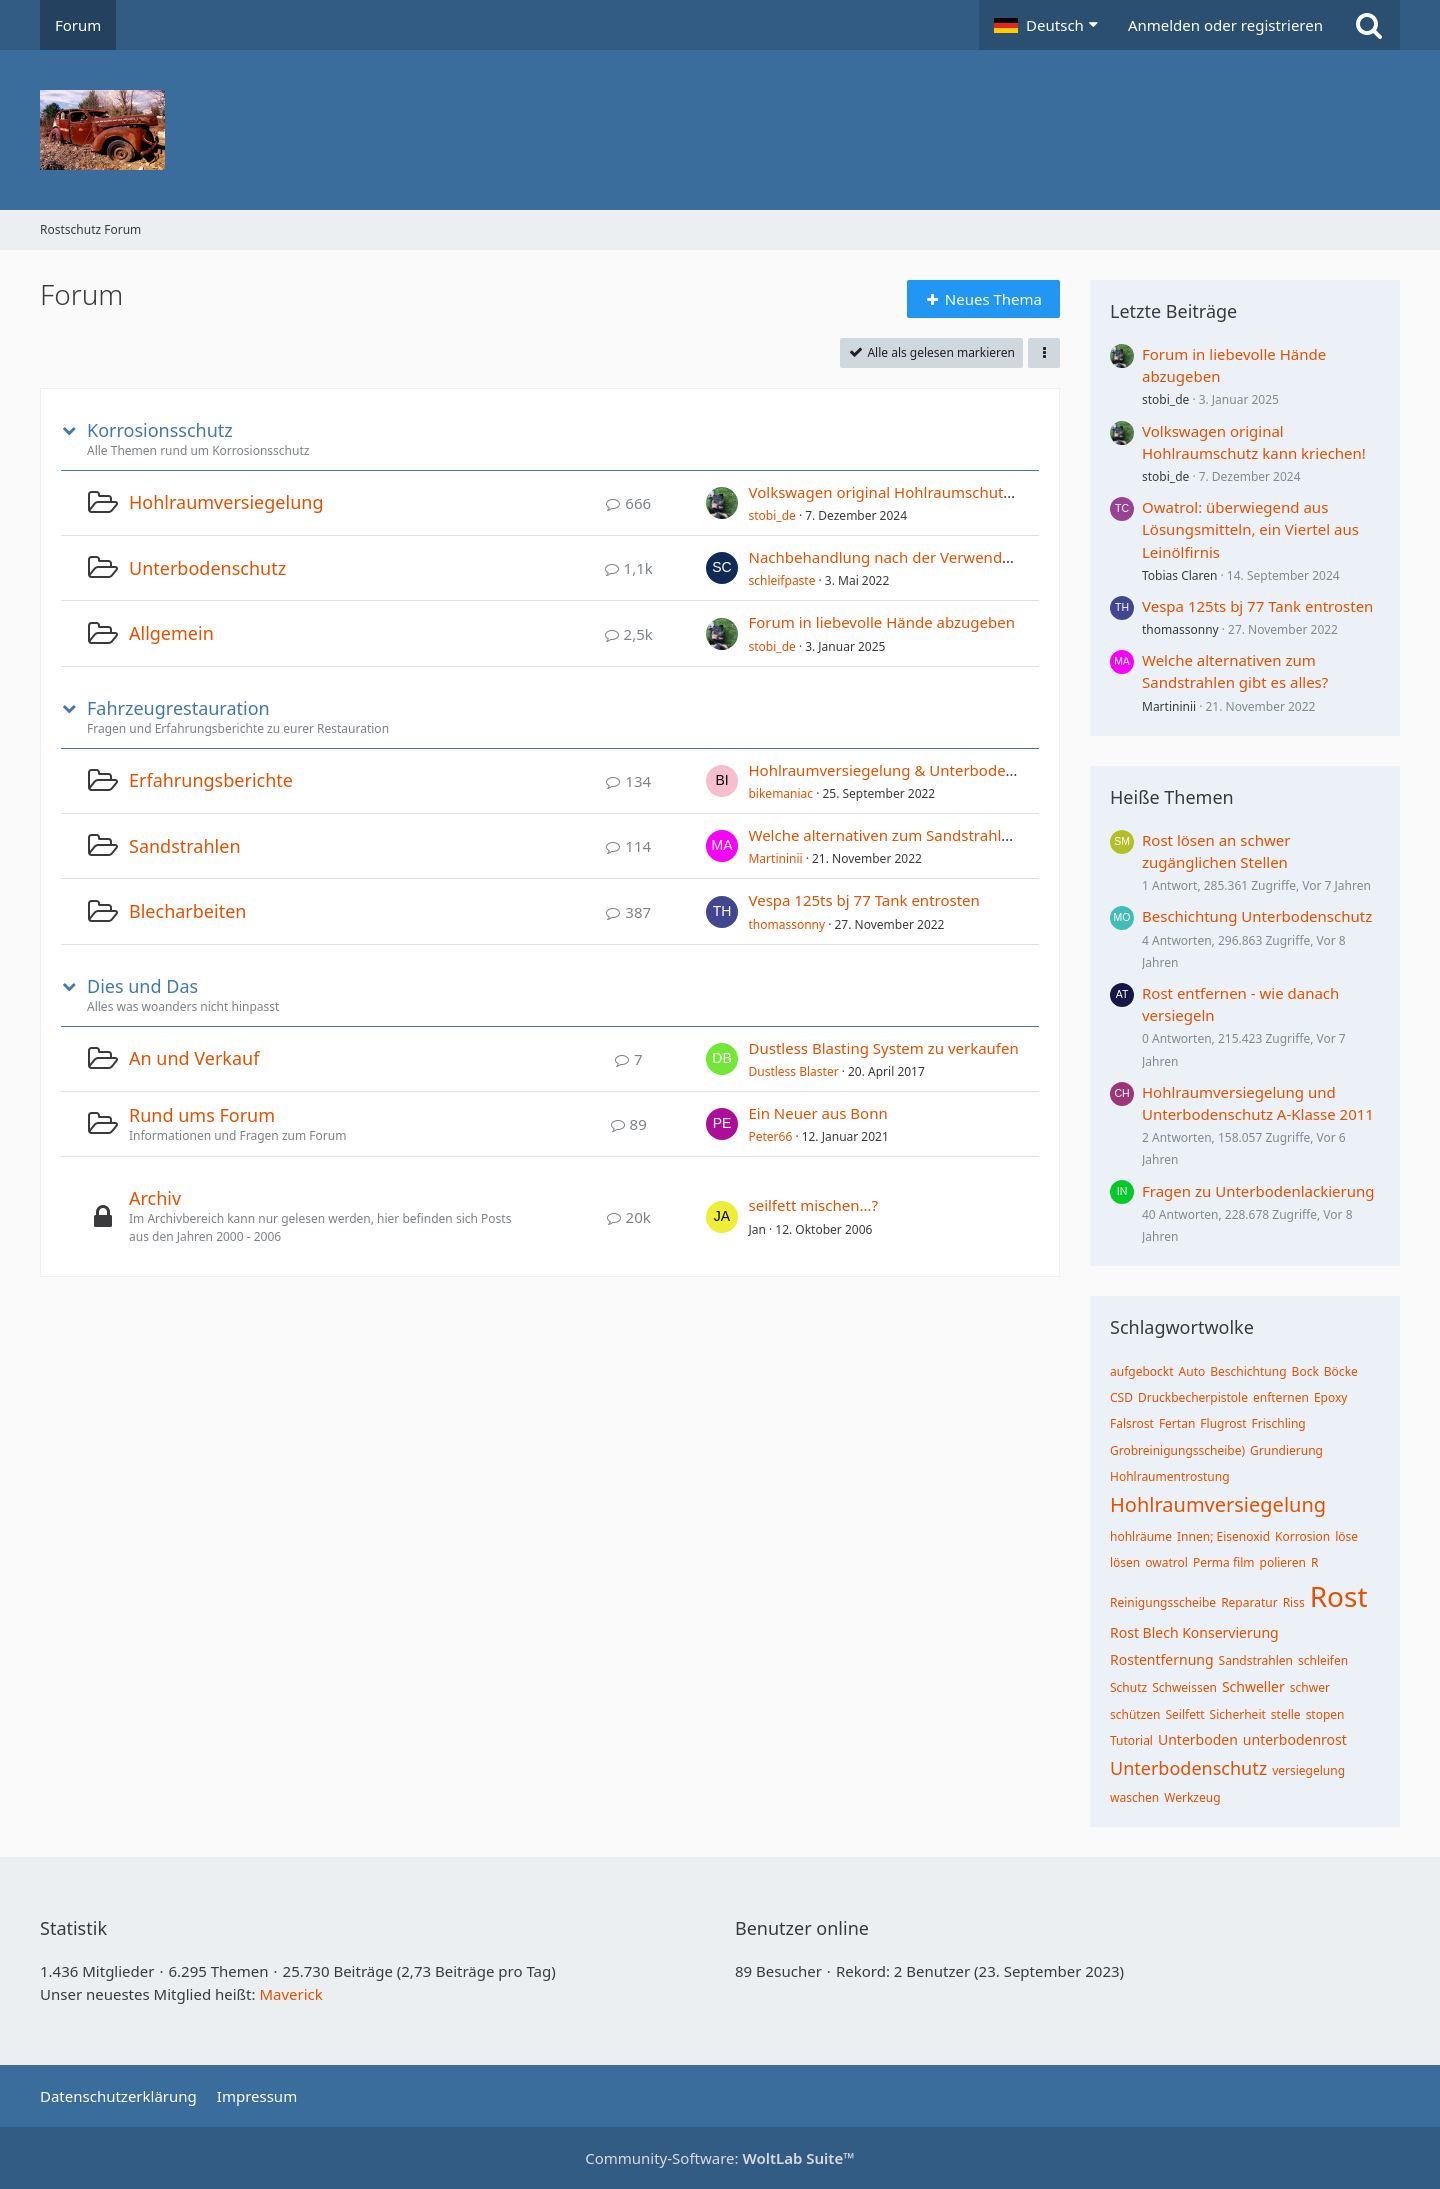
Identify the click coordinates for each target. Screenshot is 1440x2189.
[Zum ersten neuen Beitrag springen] (722, 503)
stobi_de (771, 515)
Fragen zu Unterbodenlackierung (1258, 1191)
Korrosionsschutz (160, 430)
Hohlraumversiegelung (226, 502)
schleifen (1323, 1660)
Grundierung (1286, 1450)
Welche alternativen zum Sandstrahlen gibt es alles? (930, 835)
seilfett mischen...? (813, 1205)
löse (1346, 1536)
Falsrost (1132, 1423)
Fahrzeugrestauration (178, 708)
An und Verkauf (194, 1058)
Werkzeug (1192, 1797)
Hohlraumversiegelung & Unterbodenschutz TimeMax (938, 770)
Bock (1305, 1371)
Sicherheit (1238, 1714)
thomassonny (786, 924)
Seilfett (1185, 1714)
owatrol (1166, 1562)
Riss (1294, 1602)
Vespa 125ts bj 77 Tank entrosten (863, 900)
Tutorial (1131, 1740)
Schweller (1253, 1686)
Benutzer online (802, 1928)
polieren (1283, 1562)
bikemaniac (780, 793)
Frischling (1279, 1423)
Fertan (1177, 1423)
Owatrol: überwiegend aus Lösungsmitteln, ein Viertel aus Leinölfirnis (1250, 529)
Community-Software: (720, 2158)
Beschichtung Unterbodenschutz (1257, 916)
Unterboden (1198, 1739)
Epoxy (1331, 1397)
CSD (1121, 1397)
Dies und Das (142, 986)
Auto (1192, 1371)
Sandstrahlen (185, 846)
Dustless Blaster (793, 1071)
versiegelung (1308, 1770)
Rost (1339, 1596)
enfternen (1281, 1397)
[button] (1046, 25)
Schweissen (1184, 1687)
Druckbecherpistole (1193, 1397)
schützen (1135, 1714)
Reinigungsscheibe (1163, 1602)
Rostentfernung (1162, 1659)
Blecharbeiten (187, 911)
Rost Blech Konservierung (1194, 1632)
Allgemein (171, 633)
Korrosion (1302, 1536)
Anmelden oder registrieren (1225, 25)
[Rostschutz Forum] (720, 130)
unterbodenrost (1295, 1739)
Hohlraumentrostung (1170, 1476)
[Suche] (1369, 25)
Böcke (1341, 1371)
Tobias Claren (1179, 575)
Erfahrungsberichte (211, 780)
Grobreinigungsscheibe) (1177, 1450)
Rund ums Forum (202, 1115)
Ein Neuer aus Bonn (817, 1113)
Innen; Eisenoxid (1223, 1536)
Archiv (155, 1198)
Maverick (290, 1994)
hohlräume (1141, 1536)
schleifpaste (781, 580)
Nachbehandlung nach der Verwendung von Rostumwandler (961, 557)
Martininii (775, 858)
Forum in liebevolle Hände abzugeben (881, 622)
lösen (1125, 1562)
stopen (1325, 1714)
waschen (1134, 1797)
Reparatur (1249, 1602)
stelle (1286, 1714)
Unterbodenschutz (207, 568)
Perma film (1224, 1562)
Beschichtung (1248, 1371)
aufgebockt (1142, 1371)
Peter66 (770, 1136)
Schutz (1128, 1687)
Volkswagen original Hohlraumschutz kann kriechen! (932, 492)
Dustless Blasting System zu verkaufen (883, 1048)
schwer (1310, 1687)
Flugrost (1223, 1423)
